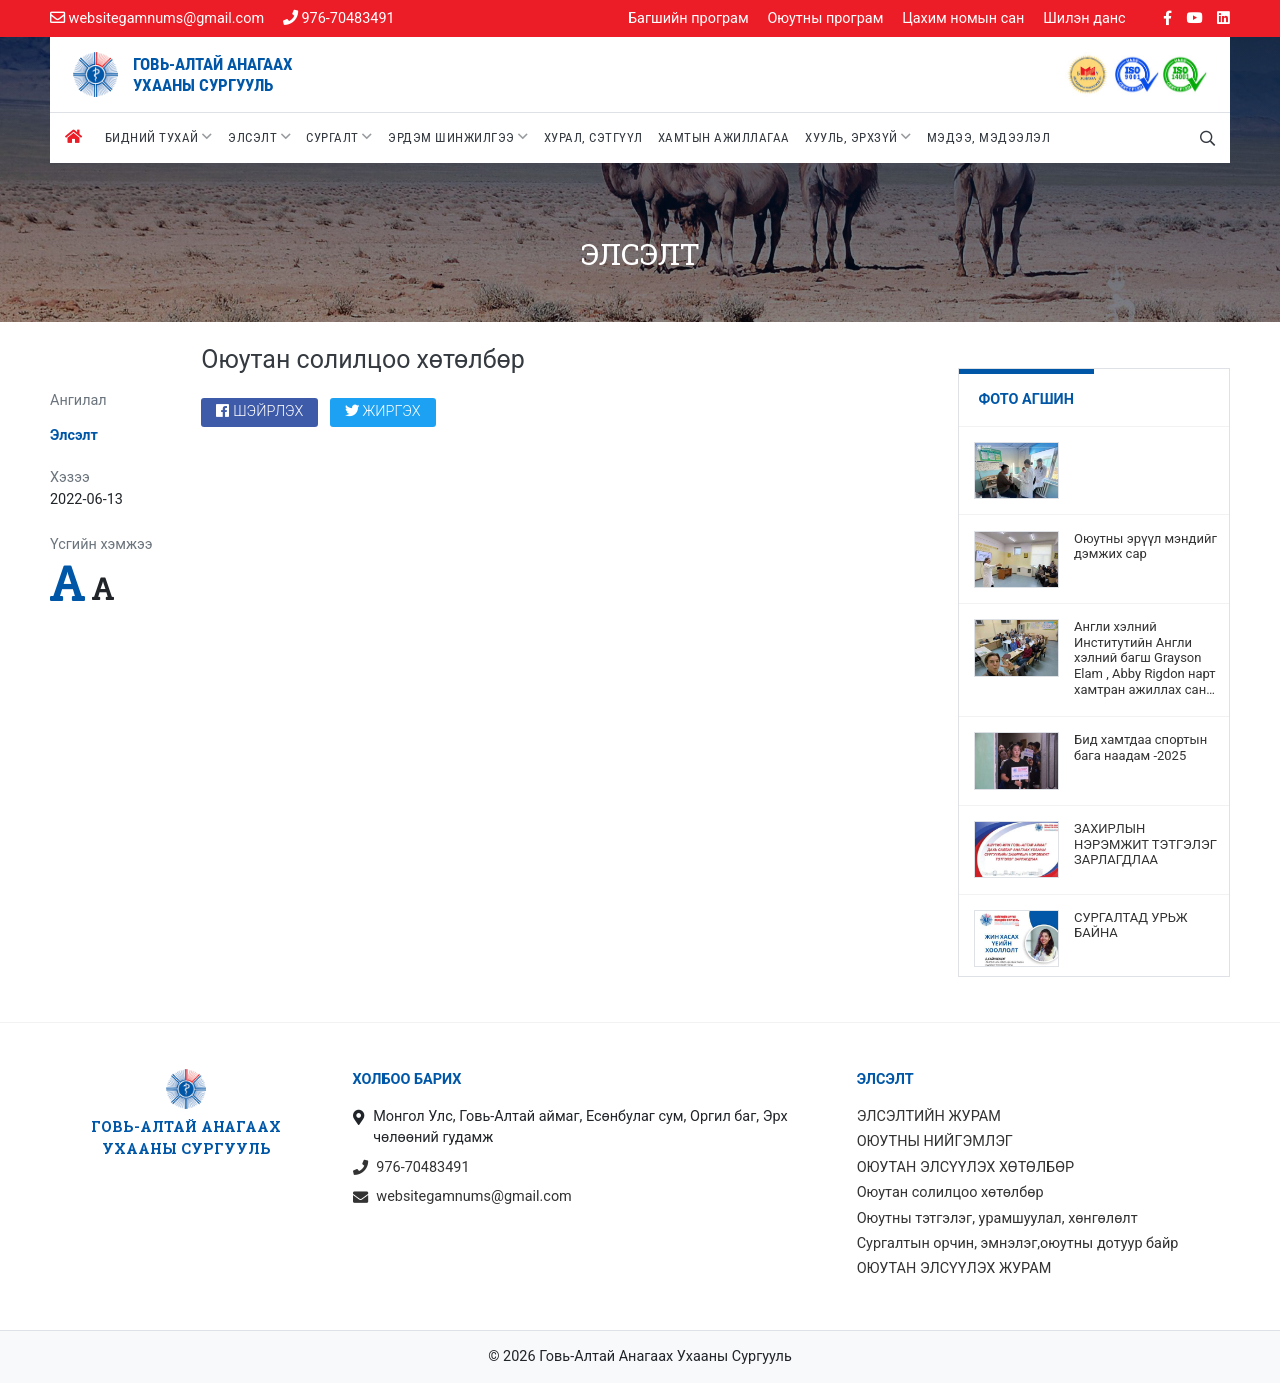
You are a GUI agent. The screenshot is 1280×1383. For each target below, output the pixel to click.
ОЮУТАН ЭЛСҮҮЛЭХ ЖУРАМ (954, 1268)
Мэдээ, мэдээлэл (989, 137)
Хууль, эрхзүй (858, 137)
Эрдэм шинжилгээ (458, 137)
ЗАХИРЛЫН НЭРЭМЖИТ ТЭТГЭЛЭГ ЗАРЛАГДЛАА (1145, 844)
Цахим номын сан (963, 18)
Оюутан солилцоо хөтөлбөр (950, 1192)
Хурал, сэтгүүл (593, 137)
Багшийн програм (688, 18)
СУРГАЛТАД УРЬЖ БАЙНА (1131, 925)
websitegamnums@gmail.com (157, 18)
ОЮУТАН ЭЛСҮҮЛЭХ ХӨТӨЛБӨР (965, 1167)
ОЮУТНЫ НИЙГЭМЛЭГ (935, 1141)
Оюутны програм (825, 18)
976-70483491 (339, 18)
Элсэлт (259, 137)
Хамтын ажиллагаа (724, 137)
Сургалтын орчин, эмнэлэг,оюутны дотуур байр (1018, 1243)
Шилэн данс (1084, 18)
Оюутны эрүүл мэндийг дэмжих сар (1145, 546)
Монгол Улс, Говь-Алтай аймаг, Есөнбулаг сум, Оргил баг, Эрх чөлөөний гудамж (570, 1128)
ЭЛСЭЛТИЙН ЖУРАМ (929, 1116)
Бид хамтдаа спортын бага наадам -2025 (1140, 747)
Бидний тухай (159, 137)
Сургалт (339, 137)
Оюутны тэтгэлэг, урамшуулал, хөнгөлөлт (997, 1218)
